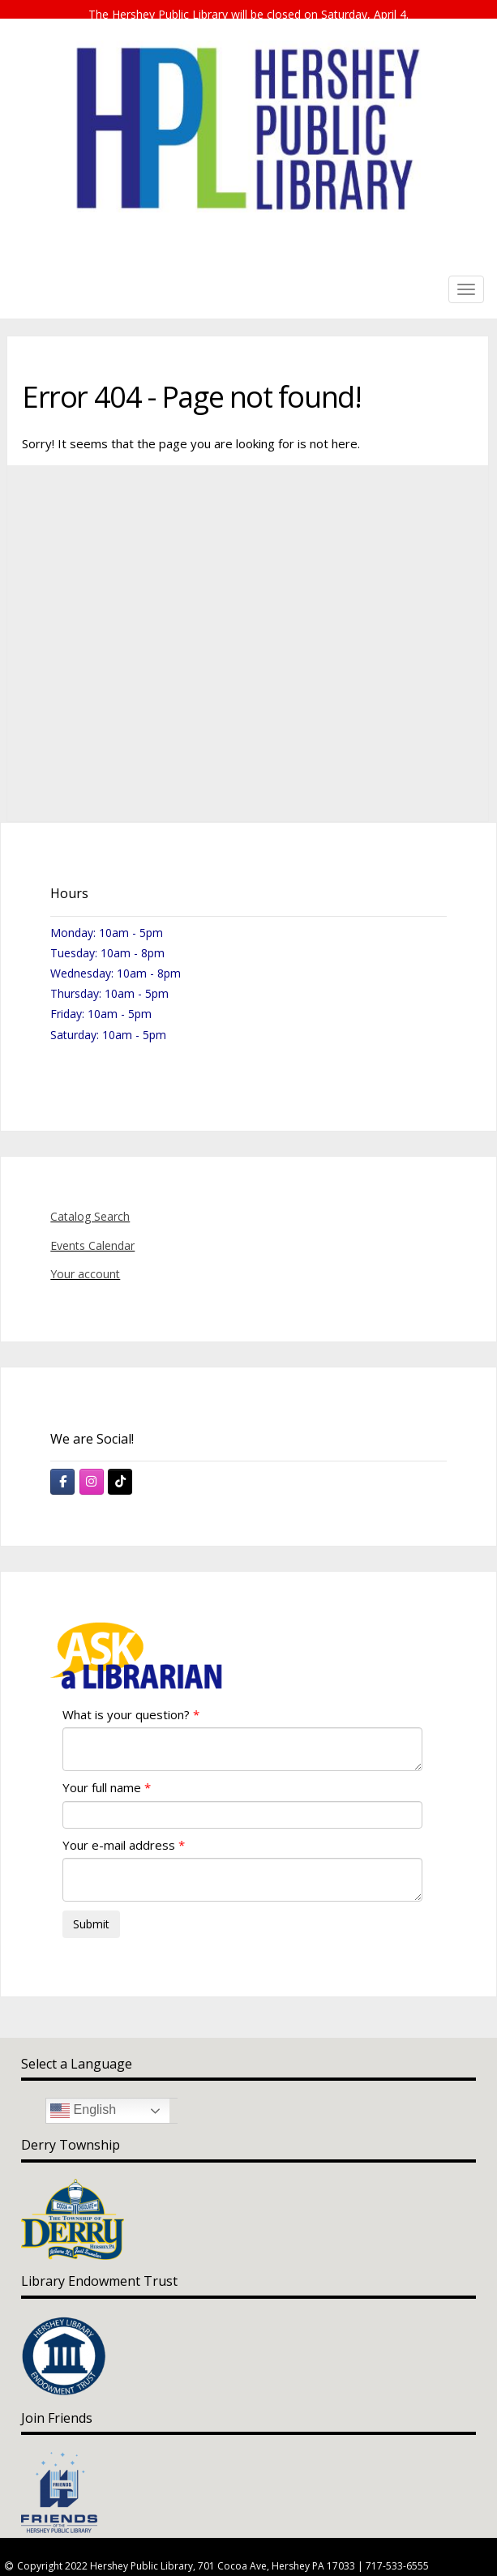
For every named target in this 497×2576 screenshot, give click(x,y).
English (83, 2095)
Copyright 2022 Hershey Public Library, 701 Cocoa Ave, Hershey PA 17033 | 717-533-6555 (223, 2550)
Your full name (101, 1772)
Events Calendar (92, 1230)
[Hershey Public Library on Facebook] (62, 1466)
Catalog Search (90, 1201)
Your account (85, 1258)
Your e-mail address (118, 1829)
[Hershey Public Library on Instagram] (91, 1466)
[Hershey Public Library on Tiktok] (120, 1466)
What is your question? (126, 1699)
